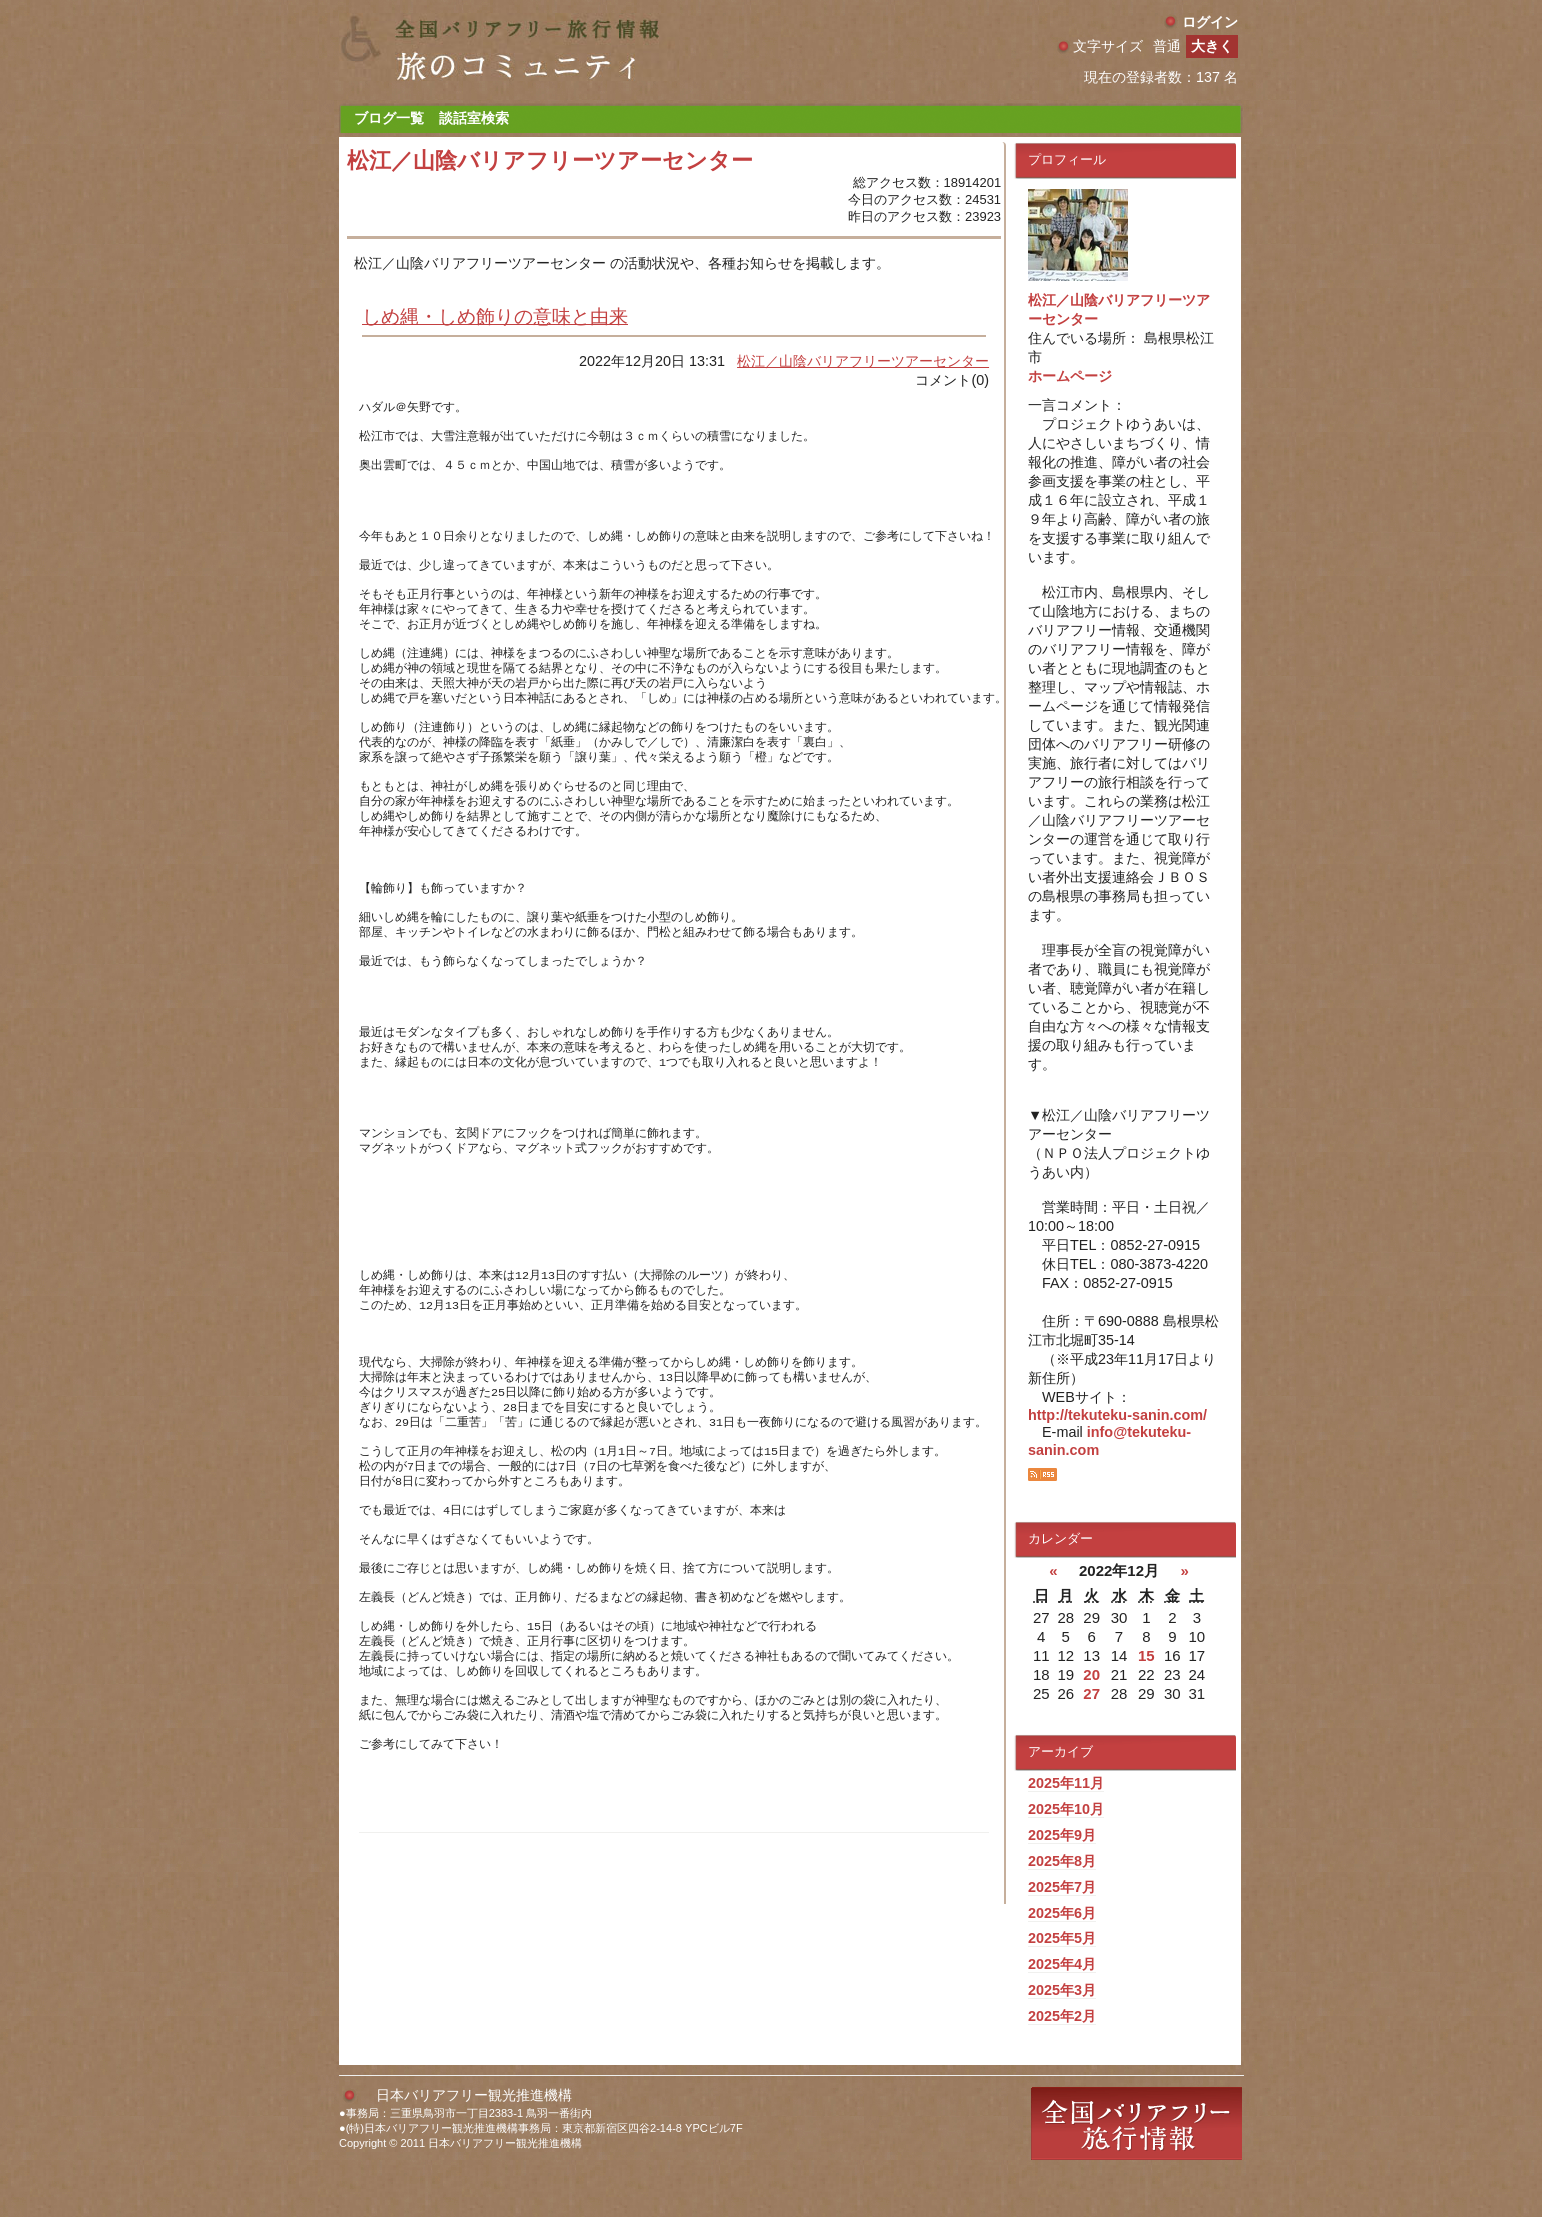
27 (1091, 1693)
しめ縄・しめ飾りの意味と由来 (495, 316)
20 (1091, 1674)
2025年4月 (1062, 1964)
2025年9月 (1062, 1835)
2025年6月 (1062, 1913)
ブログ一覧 (389, 118)
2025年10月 (1066, 1809)
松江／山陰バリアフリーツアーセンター (863, 361)
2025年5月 (1062, 1938)
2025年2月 (1062, 2016)
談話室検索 (474, 118)
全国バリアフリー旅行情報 (1136, 2159)
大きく (1212, 46)
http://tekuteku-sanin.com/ (1117, 1415)
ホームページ (1070, 376)
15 (1146, 1655)
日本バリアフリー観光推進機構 (474, 2131)
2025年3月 (1062, 1990)
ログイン (1210, 22)
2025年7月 (1062, 1887)
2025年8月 (1062, 1861)
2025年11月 (1066, 1783)
